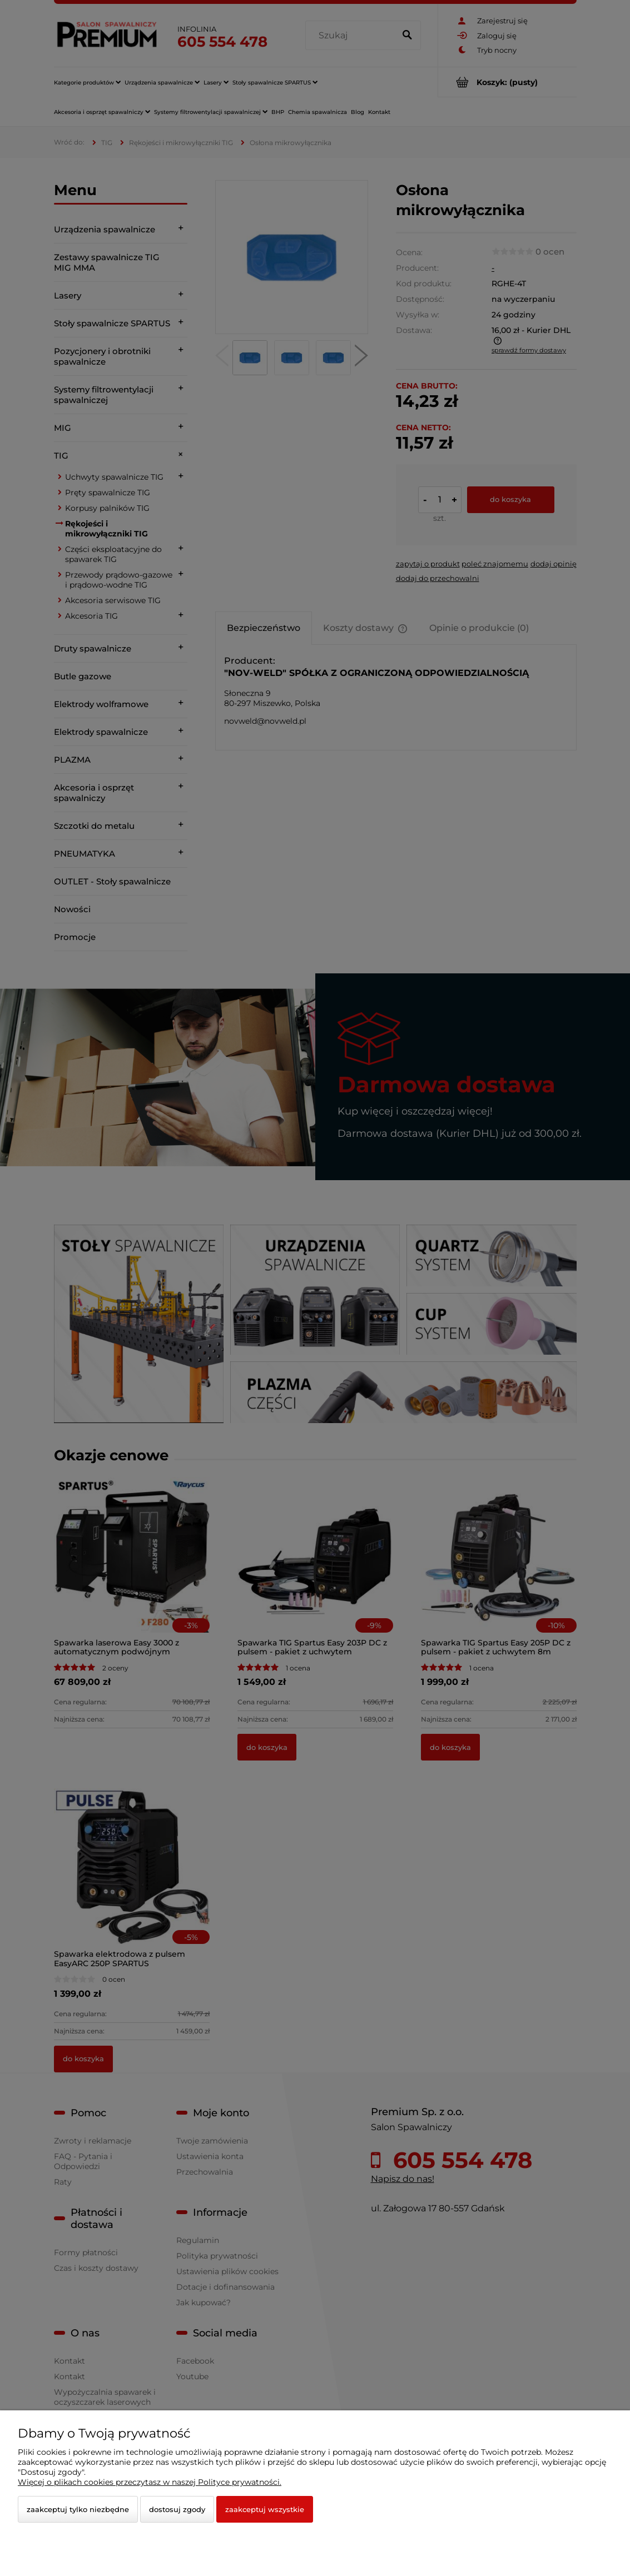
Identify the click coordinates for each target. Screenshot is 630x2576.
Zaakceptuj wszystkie (264, 2509)
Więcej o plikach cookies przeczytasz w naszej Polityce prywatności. (149, 2482)
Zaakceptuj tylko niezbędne (78, 2509)
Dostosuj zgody (177, 2509)
